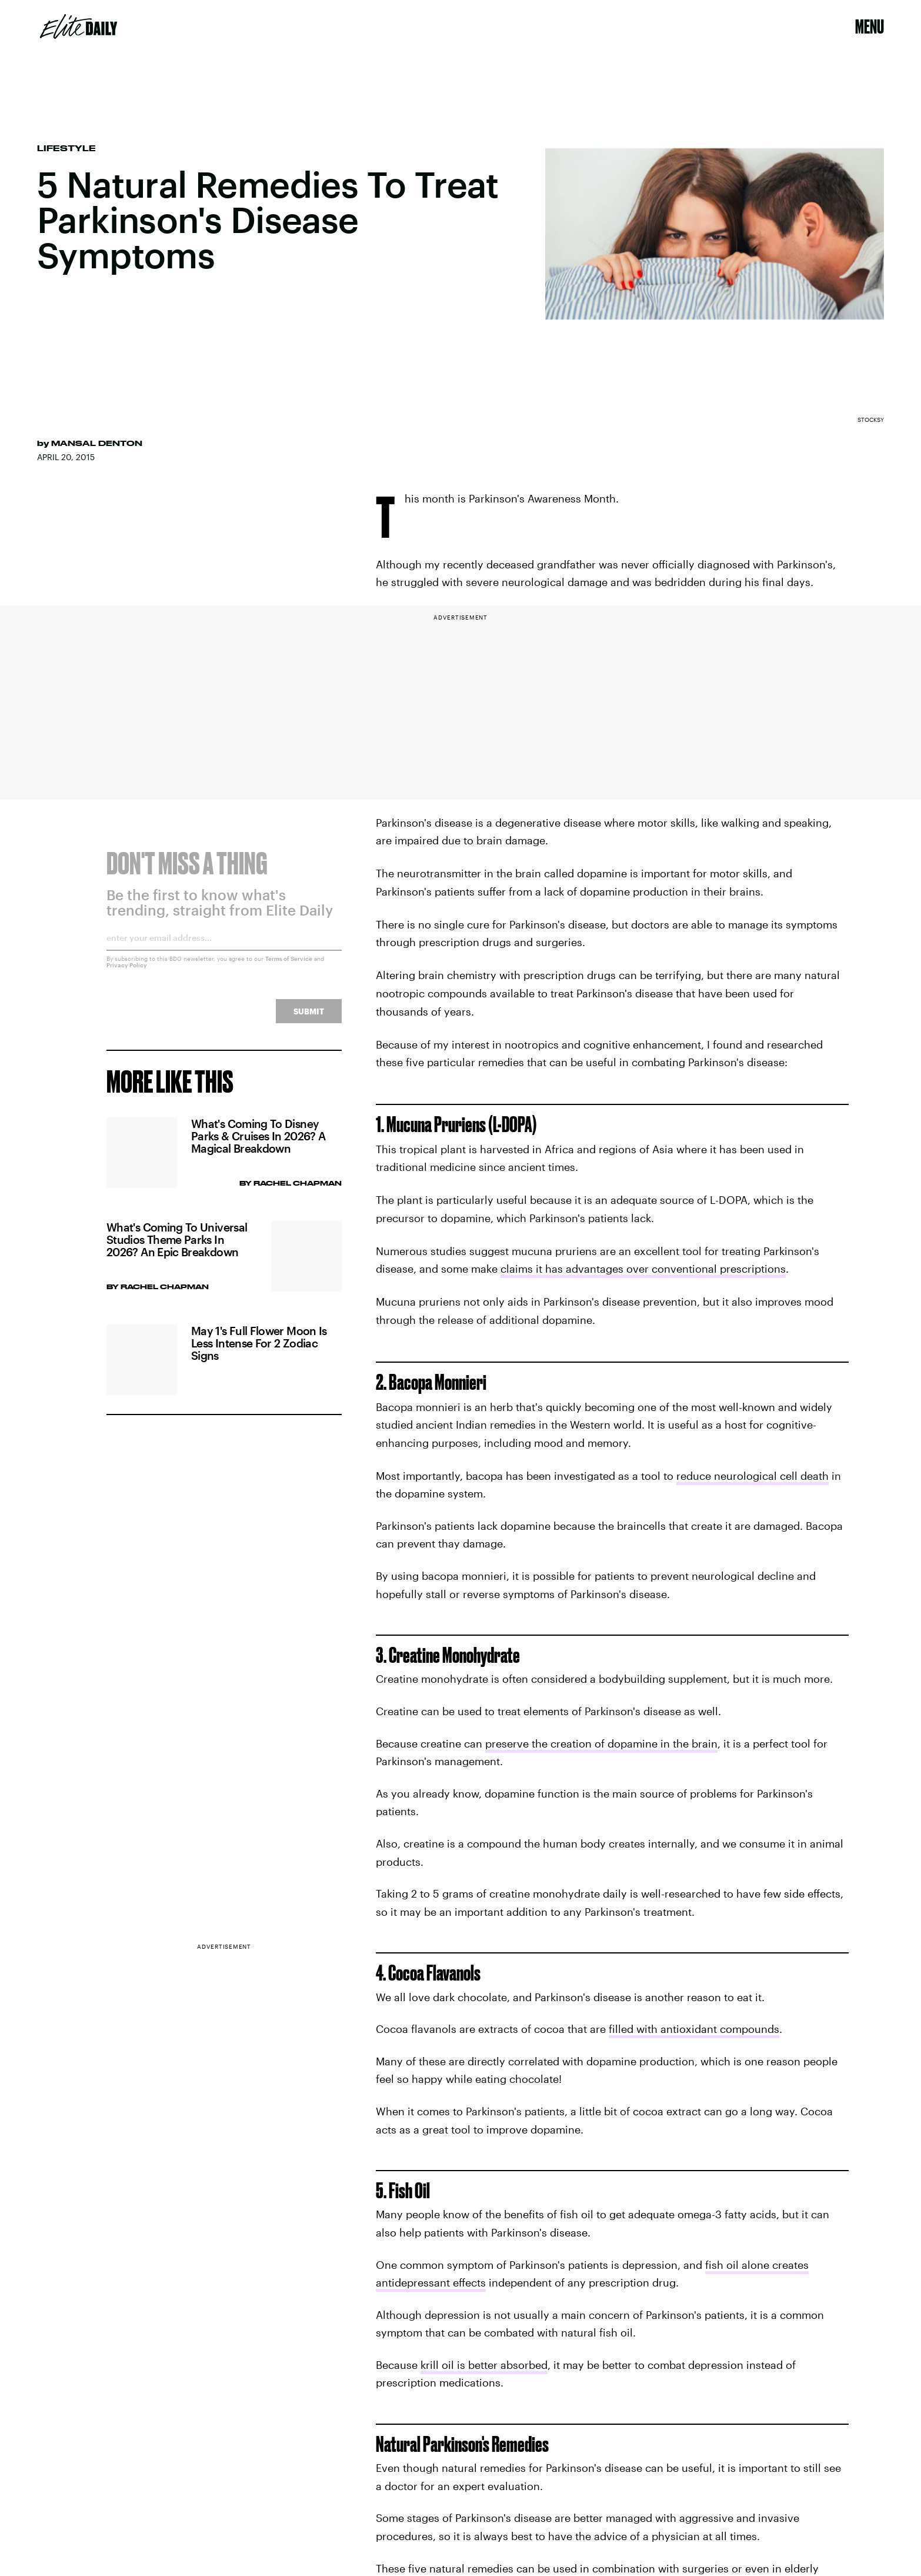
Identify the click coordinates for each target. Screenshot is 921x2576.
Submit (308, 1018)
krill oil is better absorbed (484, 2364)
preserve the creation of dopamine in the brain (601, 1743)
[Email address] (224, 949)
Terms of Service (288, 966)
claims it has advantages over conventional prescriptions (643, 1268)
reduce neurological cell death (752, 1475)
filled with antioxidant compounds (694, 2028)
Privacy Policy (126, 972)
